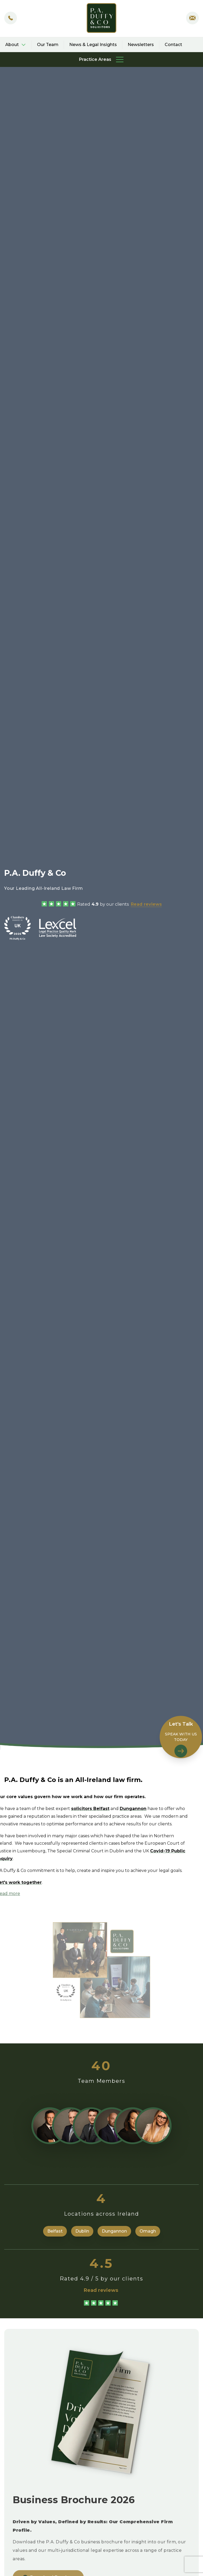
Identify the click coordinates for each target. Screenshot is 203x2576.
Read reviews (146, 904)
